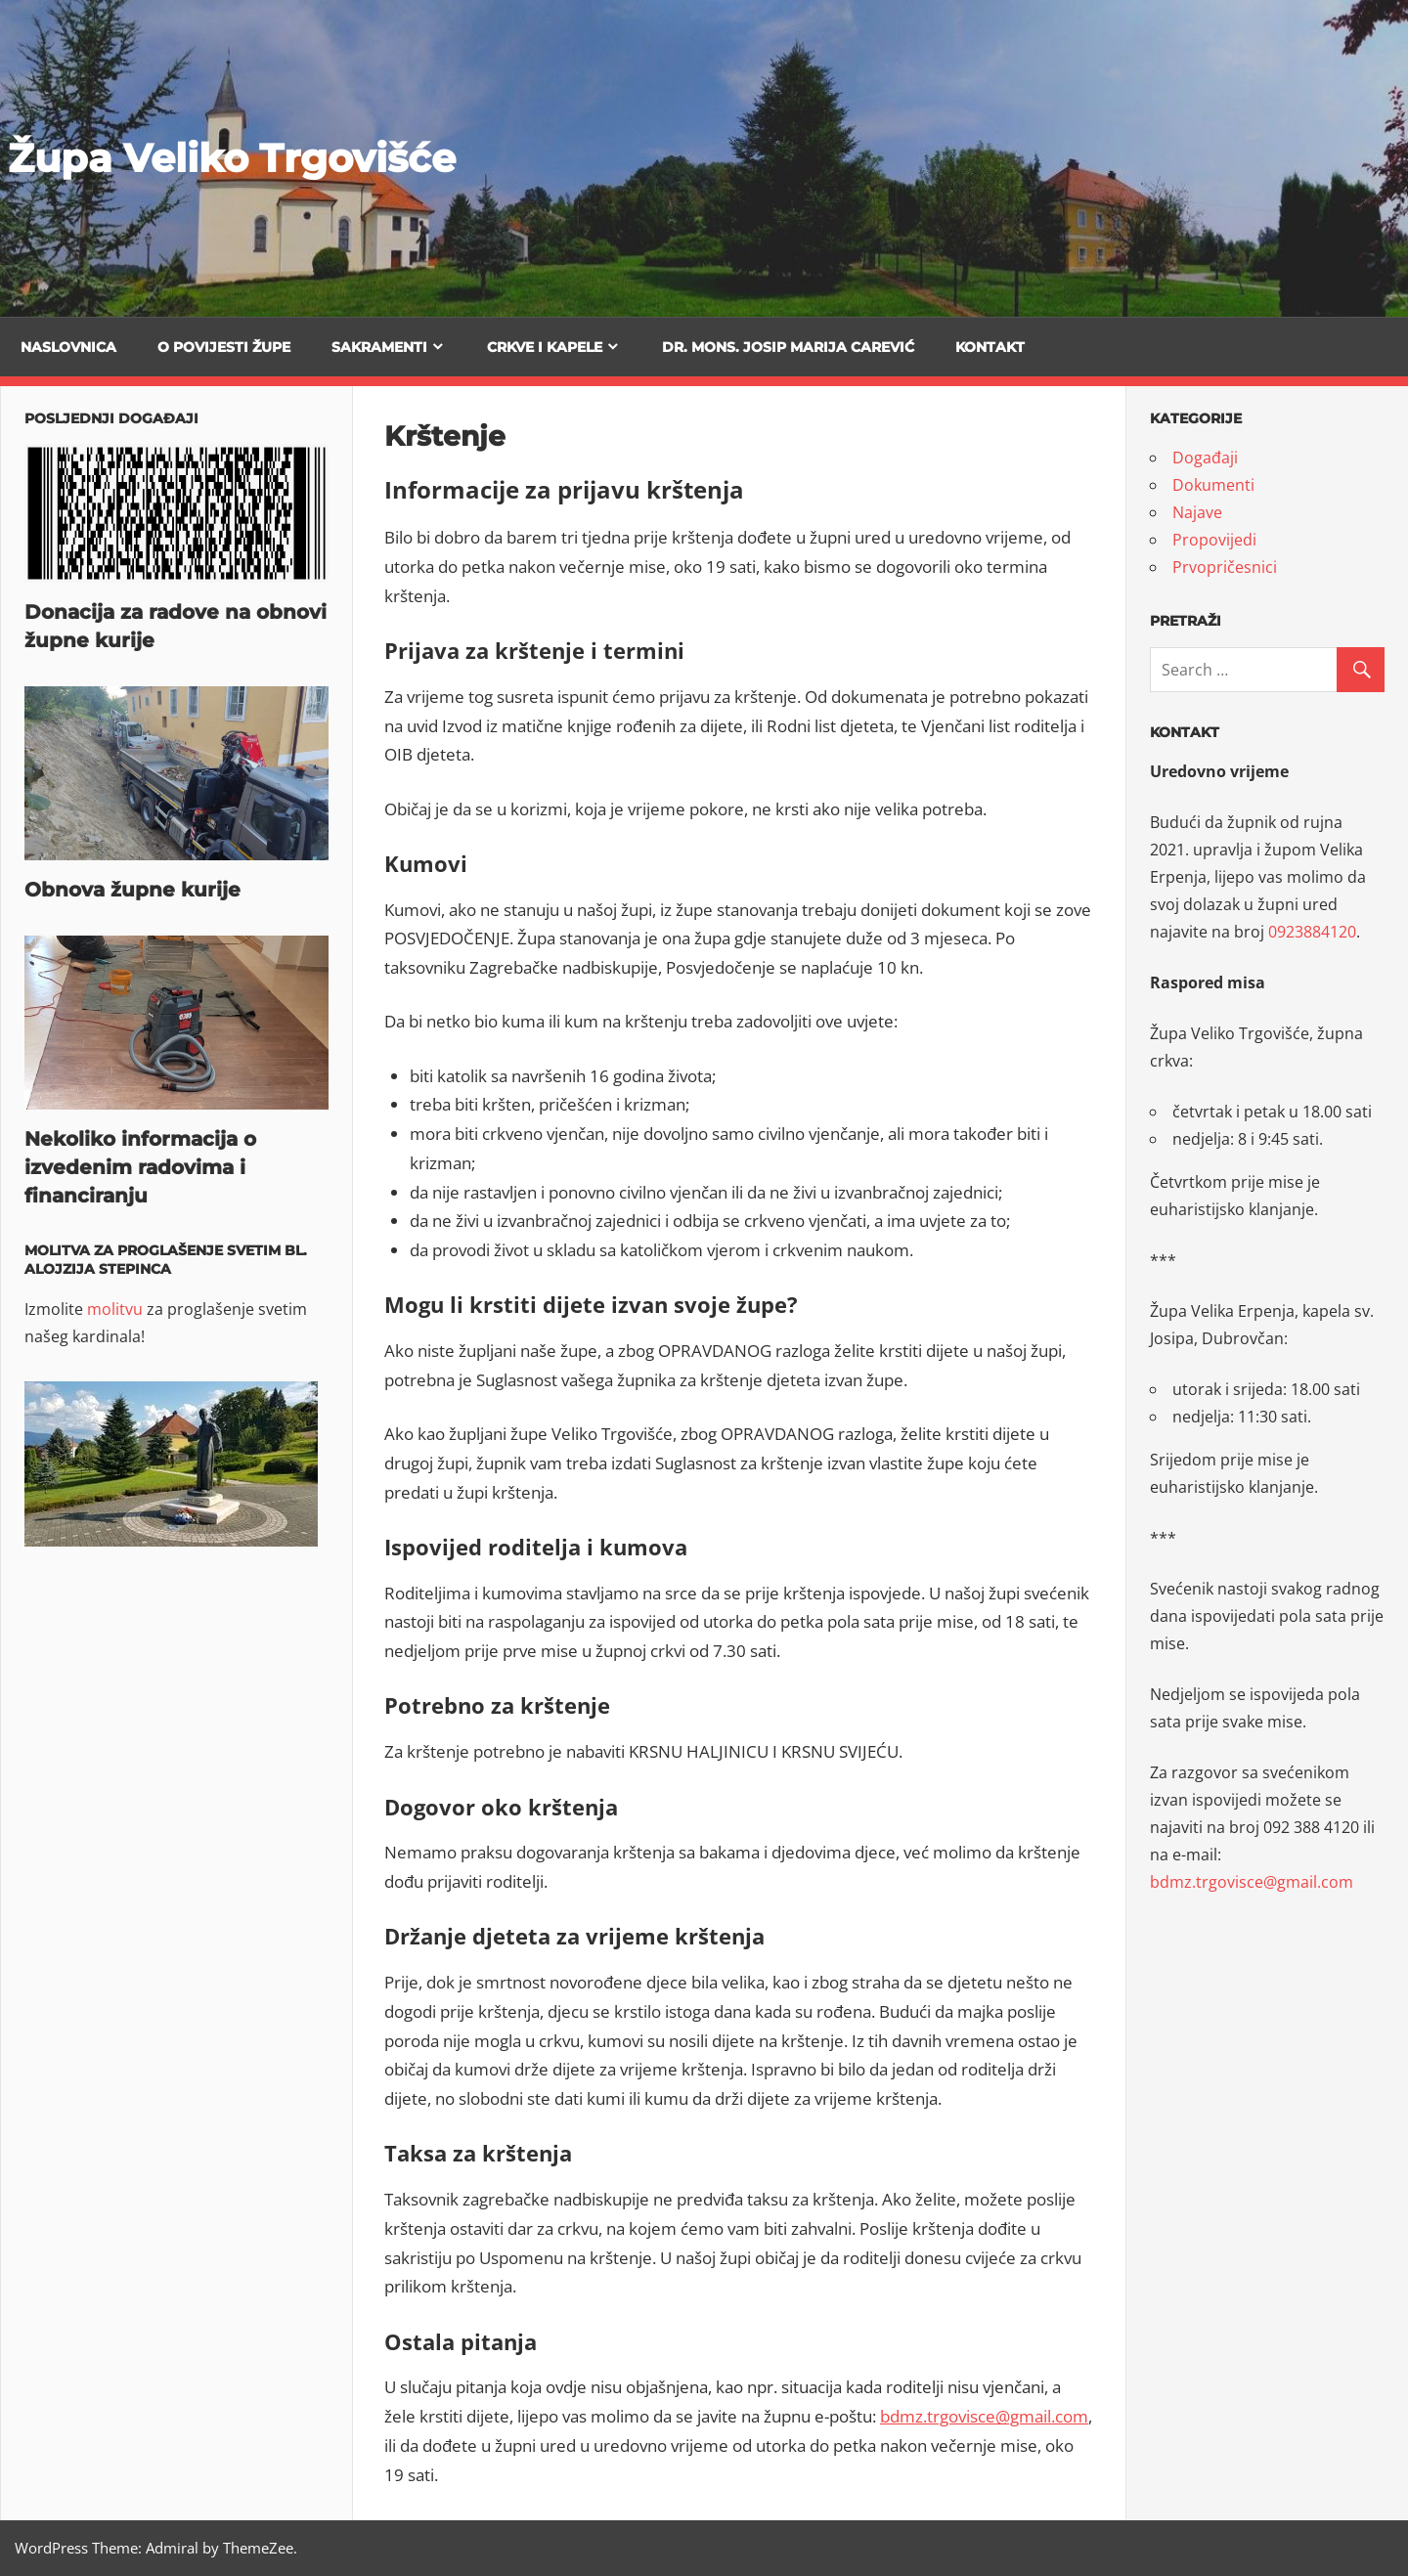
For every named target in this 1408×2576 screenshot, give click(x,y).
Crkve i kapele (544, 347)
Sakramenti (379, 347)
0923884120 (1312, 931)
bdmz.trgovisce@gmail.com (984, 2416)
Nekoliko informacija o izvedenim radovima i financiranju (140, 1167)
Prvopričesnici (1224, 567)
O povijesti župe (223, 347)
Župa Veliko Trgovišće (232, 158)
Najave (1197, 512)
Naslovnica (68, 347)
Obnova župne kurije (132, 889)
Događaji (1205, 457)
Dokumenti (1213, 485)
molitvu (115, 1309)
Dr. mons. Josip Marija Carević (788, 347)
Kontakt (990, 347)
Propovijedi (1214, 539)
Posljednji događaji (111, 418)
